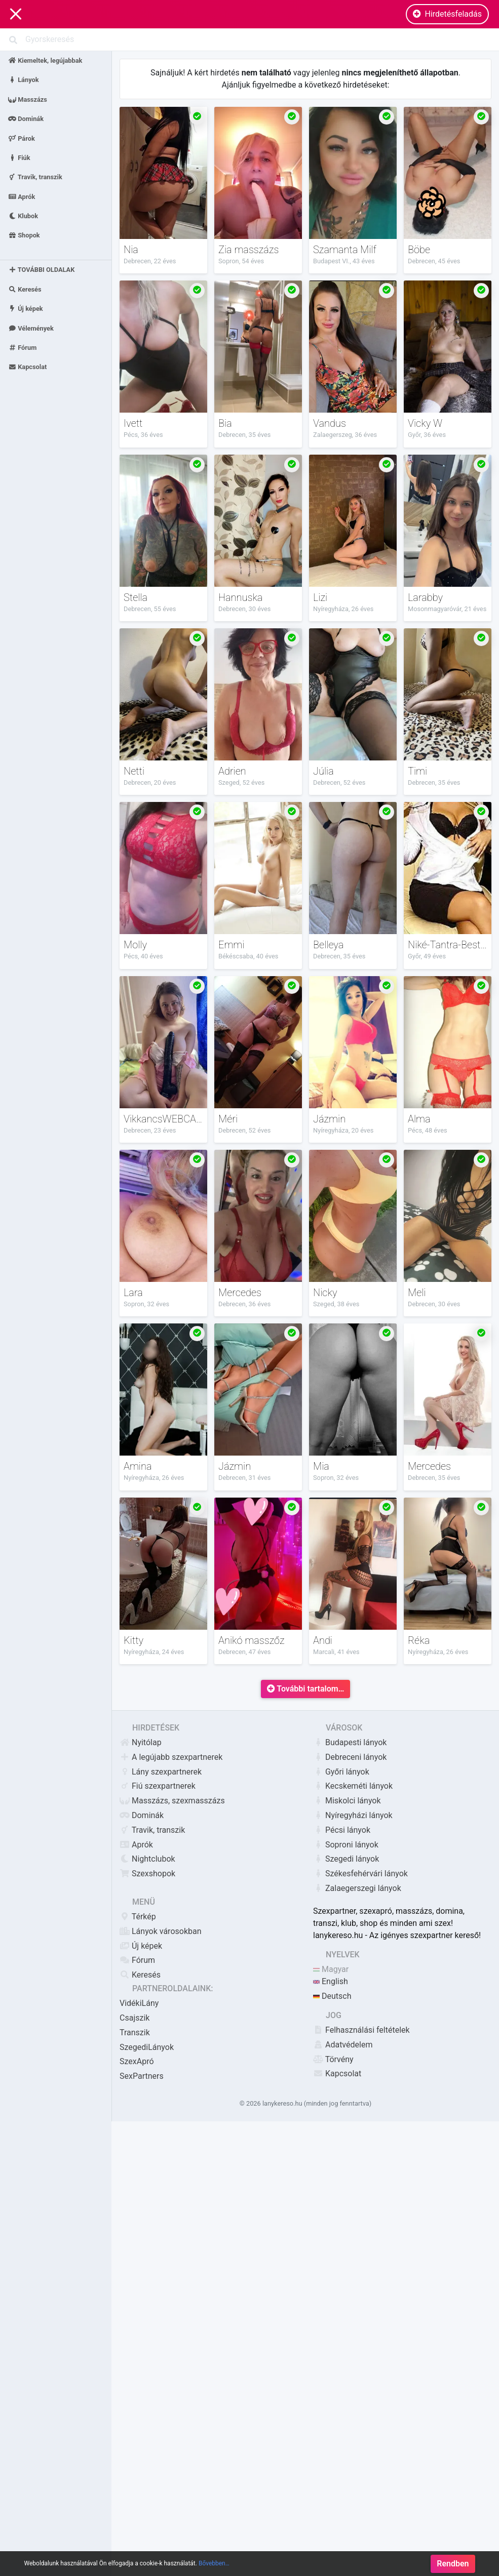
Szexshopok (147, 1873)
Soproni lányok (345, 1844)
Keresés (25, 289)
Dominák (26, 119)
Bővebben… (214, 2568)
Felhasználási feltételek (361, 2030)
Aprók (21, 196)
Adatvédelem (342, 2044)
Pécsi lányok (341, 1830)
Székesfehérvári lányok (360, 1873)
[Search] (249, 39)
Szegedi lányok (346, 1859)
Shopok (24, 235)
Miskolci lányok (347, 1800)
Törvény (333, 2059)
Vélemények (31, 328)
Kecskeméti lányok (353, 1786)
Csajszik (134, 2018)
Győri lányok (341, 1772)
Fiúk (19, 157)
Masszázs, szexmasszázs (172, 1800)
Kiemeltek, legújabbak (45, 60)
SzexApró (137, 2061)
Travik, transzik (35, 177)
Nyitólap (141, 1742)
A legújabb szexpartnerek (171, 1757)
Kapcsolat (27, 367)
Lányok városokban (161, 1931)
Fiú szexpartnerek (158, 1786)
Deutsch (332, 1996)
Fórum (22, 347)
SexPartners (142, 2076)
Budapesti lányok (350, 1742)
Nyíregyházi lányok (353, 1815)
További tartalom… (305, 1689)
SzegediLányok (147, 2047)
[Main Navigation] (15, 14)
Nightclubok (147, 1859)
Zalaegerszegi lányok (357, 1888)
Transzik (135, 2032)
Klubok (23, 216)
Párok (21, 138)
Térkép (138, 1916)
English (330, 1981)
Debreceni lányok (350, 1757)
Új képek (25, 308)
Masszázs (27, 99)
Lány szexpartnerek (161, 1772)
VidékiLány (139, 2003)
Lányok (23, 80)
